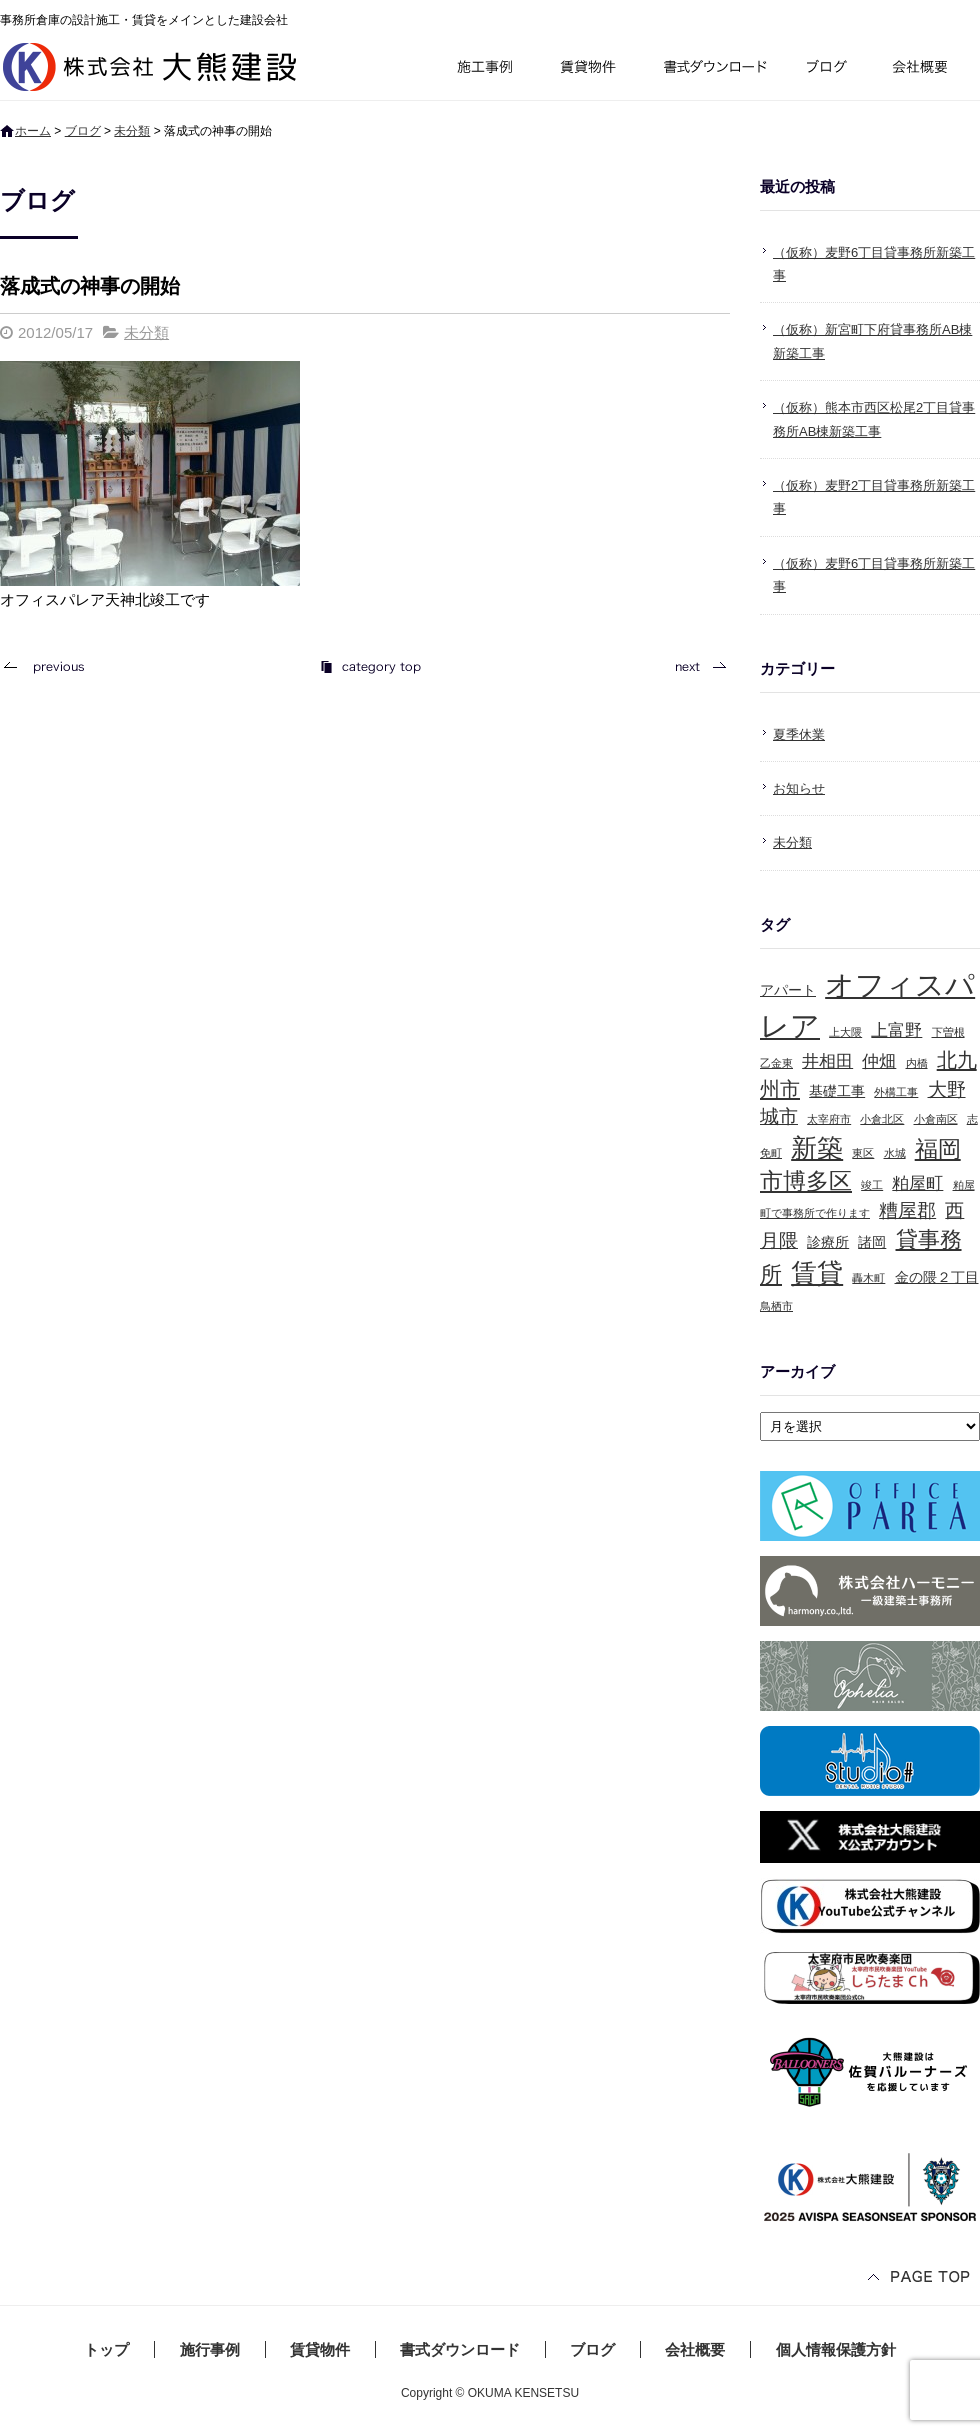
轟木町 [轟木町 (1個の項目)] (868, 1278)
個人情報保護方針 (836, 2349)
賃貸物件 (588, 69)
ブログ (830, 69)
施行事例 (483, 69)
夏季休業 (799, 734)
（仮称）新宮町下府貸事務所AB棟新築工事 (872, 341)
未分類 (132, 131)
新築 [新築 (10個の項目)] (817, 1148)
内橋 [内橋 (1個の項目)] (917, 1063)
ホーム (33, 131)
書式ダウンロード (713, 69)
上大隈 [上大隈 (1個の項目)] (845, 1032)
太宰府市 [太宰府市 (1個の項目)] (829, 1119)
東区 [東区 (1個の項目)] (863, 1153)
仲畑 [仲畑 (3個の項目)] (879, 1061)
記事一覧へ (370, 666)
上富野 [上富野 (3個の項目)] (896, 1030)
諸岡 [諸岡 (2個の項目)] (872, 1242)
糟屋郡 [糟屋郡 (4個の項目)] (907, 1210)
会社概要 (927, 69)
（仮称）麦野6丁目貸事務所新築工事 (874, 264)
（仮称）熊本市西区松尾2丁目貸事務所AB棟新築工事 (874, 419)
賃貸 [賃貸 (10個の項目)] (817, 1273)
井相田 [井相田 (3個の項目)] (827, 1061)
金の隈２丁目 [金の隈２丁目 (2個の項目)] (937, 1277)
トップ (106, 2349)
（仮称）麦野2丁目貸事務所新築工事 (874, 497)
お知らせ (799, 788)
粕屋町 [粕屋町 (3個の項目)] (917, 1183)
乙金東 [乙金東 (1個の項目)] (776, 1063)
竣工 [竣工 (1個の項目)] (872, 1185)
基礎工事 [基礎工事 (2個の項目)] (837, 1091)
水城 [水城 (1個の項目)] (895, 1153)
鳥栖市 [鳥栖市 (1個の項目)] (776, 1306)
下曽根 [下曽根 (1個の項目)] (948, 1032)
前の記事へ (50, 666)
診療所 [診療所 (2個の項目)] (828, 1242)
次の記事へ (695, 666)
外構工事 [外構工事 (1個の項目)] (896, 1092)
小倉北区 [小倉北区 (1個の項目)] (882, 1119)
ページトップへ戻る (920, 2278)
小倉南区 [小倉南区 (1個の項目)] (936, 1119)
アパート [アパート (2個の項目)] (788, 990)
